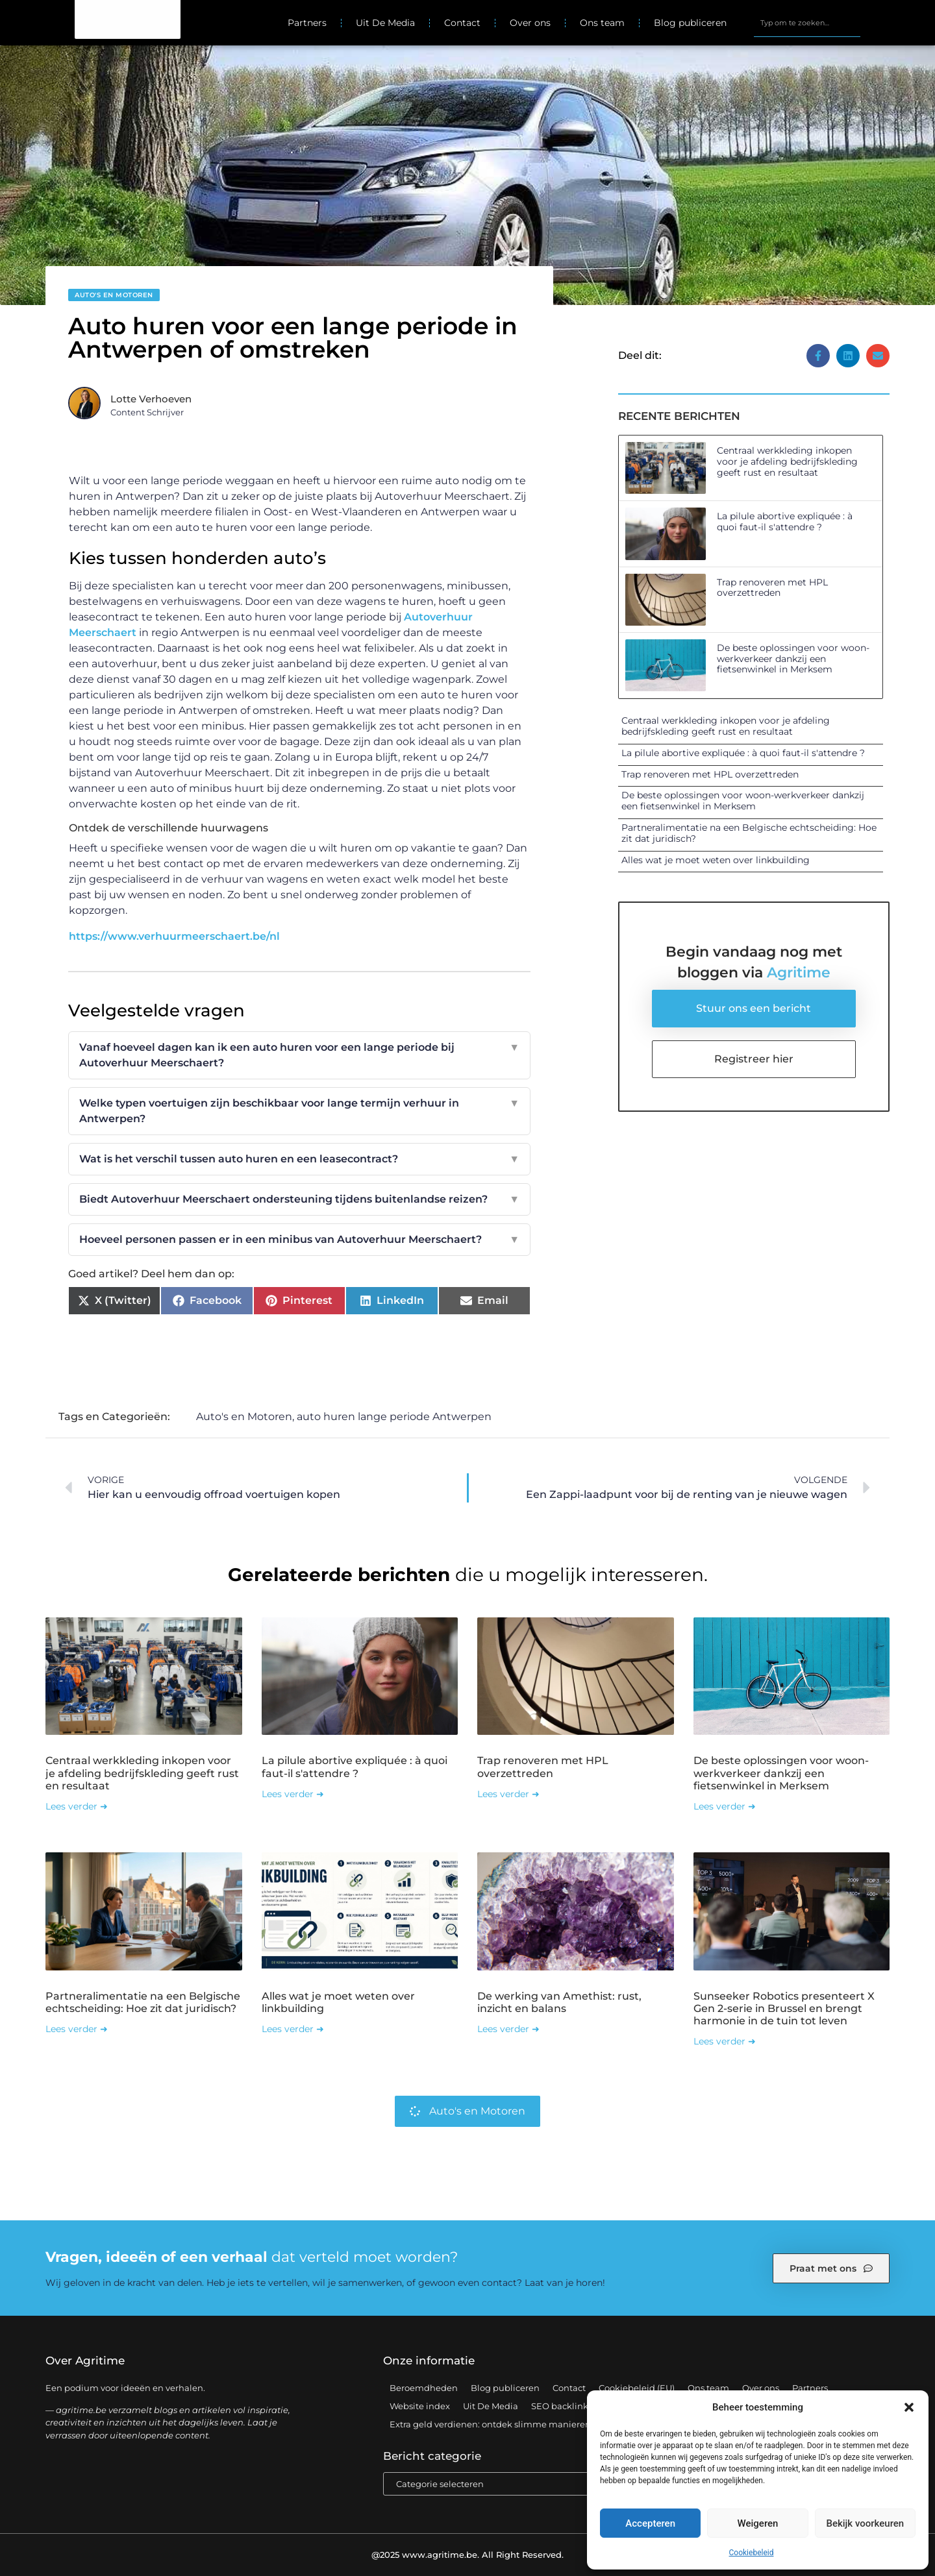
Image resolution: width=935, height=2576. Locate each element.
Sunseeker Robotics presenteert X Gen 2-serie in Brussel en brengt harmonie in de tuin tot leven (784, 2008)
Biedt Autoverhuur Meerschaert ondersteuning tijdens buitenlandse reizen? (299, 1199)
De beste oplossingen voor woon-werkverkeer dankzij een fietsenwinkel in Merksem (793, 659)
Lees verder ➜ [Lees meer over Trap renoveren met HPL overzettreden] (508, 1794)
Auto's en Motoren (114, 295)
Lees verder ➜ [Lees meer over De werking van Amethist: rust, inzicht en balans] (508, 2029)
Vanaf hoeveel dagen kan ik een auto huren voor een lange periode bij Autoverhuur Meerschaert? (299, 1055)
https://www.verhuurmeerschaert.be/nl (174, 936)
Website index (420, 2406)
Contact (462, 23)
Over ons (530, 23)
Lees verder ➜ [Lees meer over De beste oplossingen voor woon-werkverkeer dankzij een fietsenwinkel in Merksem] (724, 1806)
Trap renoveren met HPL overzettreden (772, 587)
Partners (307, 23)
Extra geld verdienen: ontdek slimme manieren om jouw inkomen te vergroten (557, 2424)
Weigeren (758, 2523)
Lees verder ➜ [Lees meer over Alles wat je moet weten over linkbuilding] (293, 2029)
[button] (909, 2407)
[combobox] (807, 22)
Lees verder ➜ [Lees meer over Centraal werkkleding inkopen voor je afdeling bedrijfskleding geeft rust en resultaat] (76, 1806)
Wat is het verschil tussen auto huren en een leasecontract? (299, 1159)
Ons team (602, 23)
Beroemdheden (424, 2388)
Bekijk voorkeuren (865, 2523)
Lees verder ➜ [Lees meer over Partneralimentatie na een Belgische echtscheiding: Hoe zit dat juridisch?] (76, 2029)
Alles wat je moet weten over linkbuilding (715, 860)
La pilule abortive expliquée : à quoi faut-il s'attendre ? (785, 521)
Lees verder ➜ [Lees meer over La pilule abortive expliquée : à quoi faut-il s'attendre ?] (293, 1794)
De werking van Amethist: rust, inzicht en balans (559, 2002)
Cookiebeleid (751, 2552)
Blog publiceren (690, 23)
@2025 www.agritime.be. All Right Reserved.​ (467, 2554)
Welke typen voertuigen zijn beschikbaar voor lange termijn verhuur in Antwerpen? (299, 1111)
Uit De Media (385, 23)
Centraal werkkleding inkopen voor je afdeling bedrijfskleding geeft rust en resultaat (787, 461)
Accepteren (650, 2523)
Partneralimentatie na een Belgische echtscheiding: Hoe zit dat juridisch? (749, 833)
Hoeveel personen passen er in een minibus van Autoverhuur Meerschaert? (299, 1239)
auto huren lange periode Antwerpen (394, 1416)
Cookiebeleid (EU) (637, 2388)
